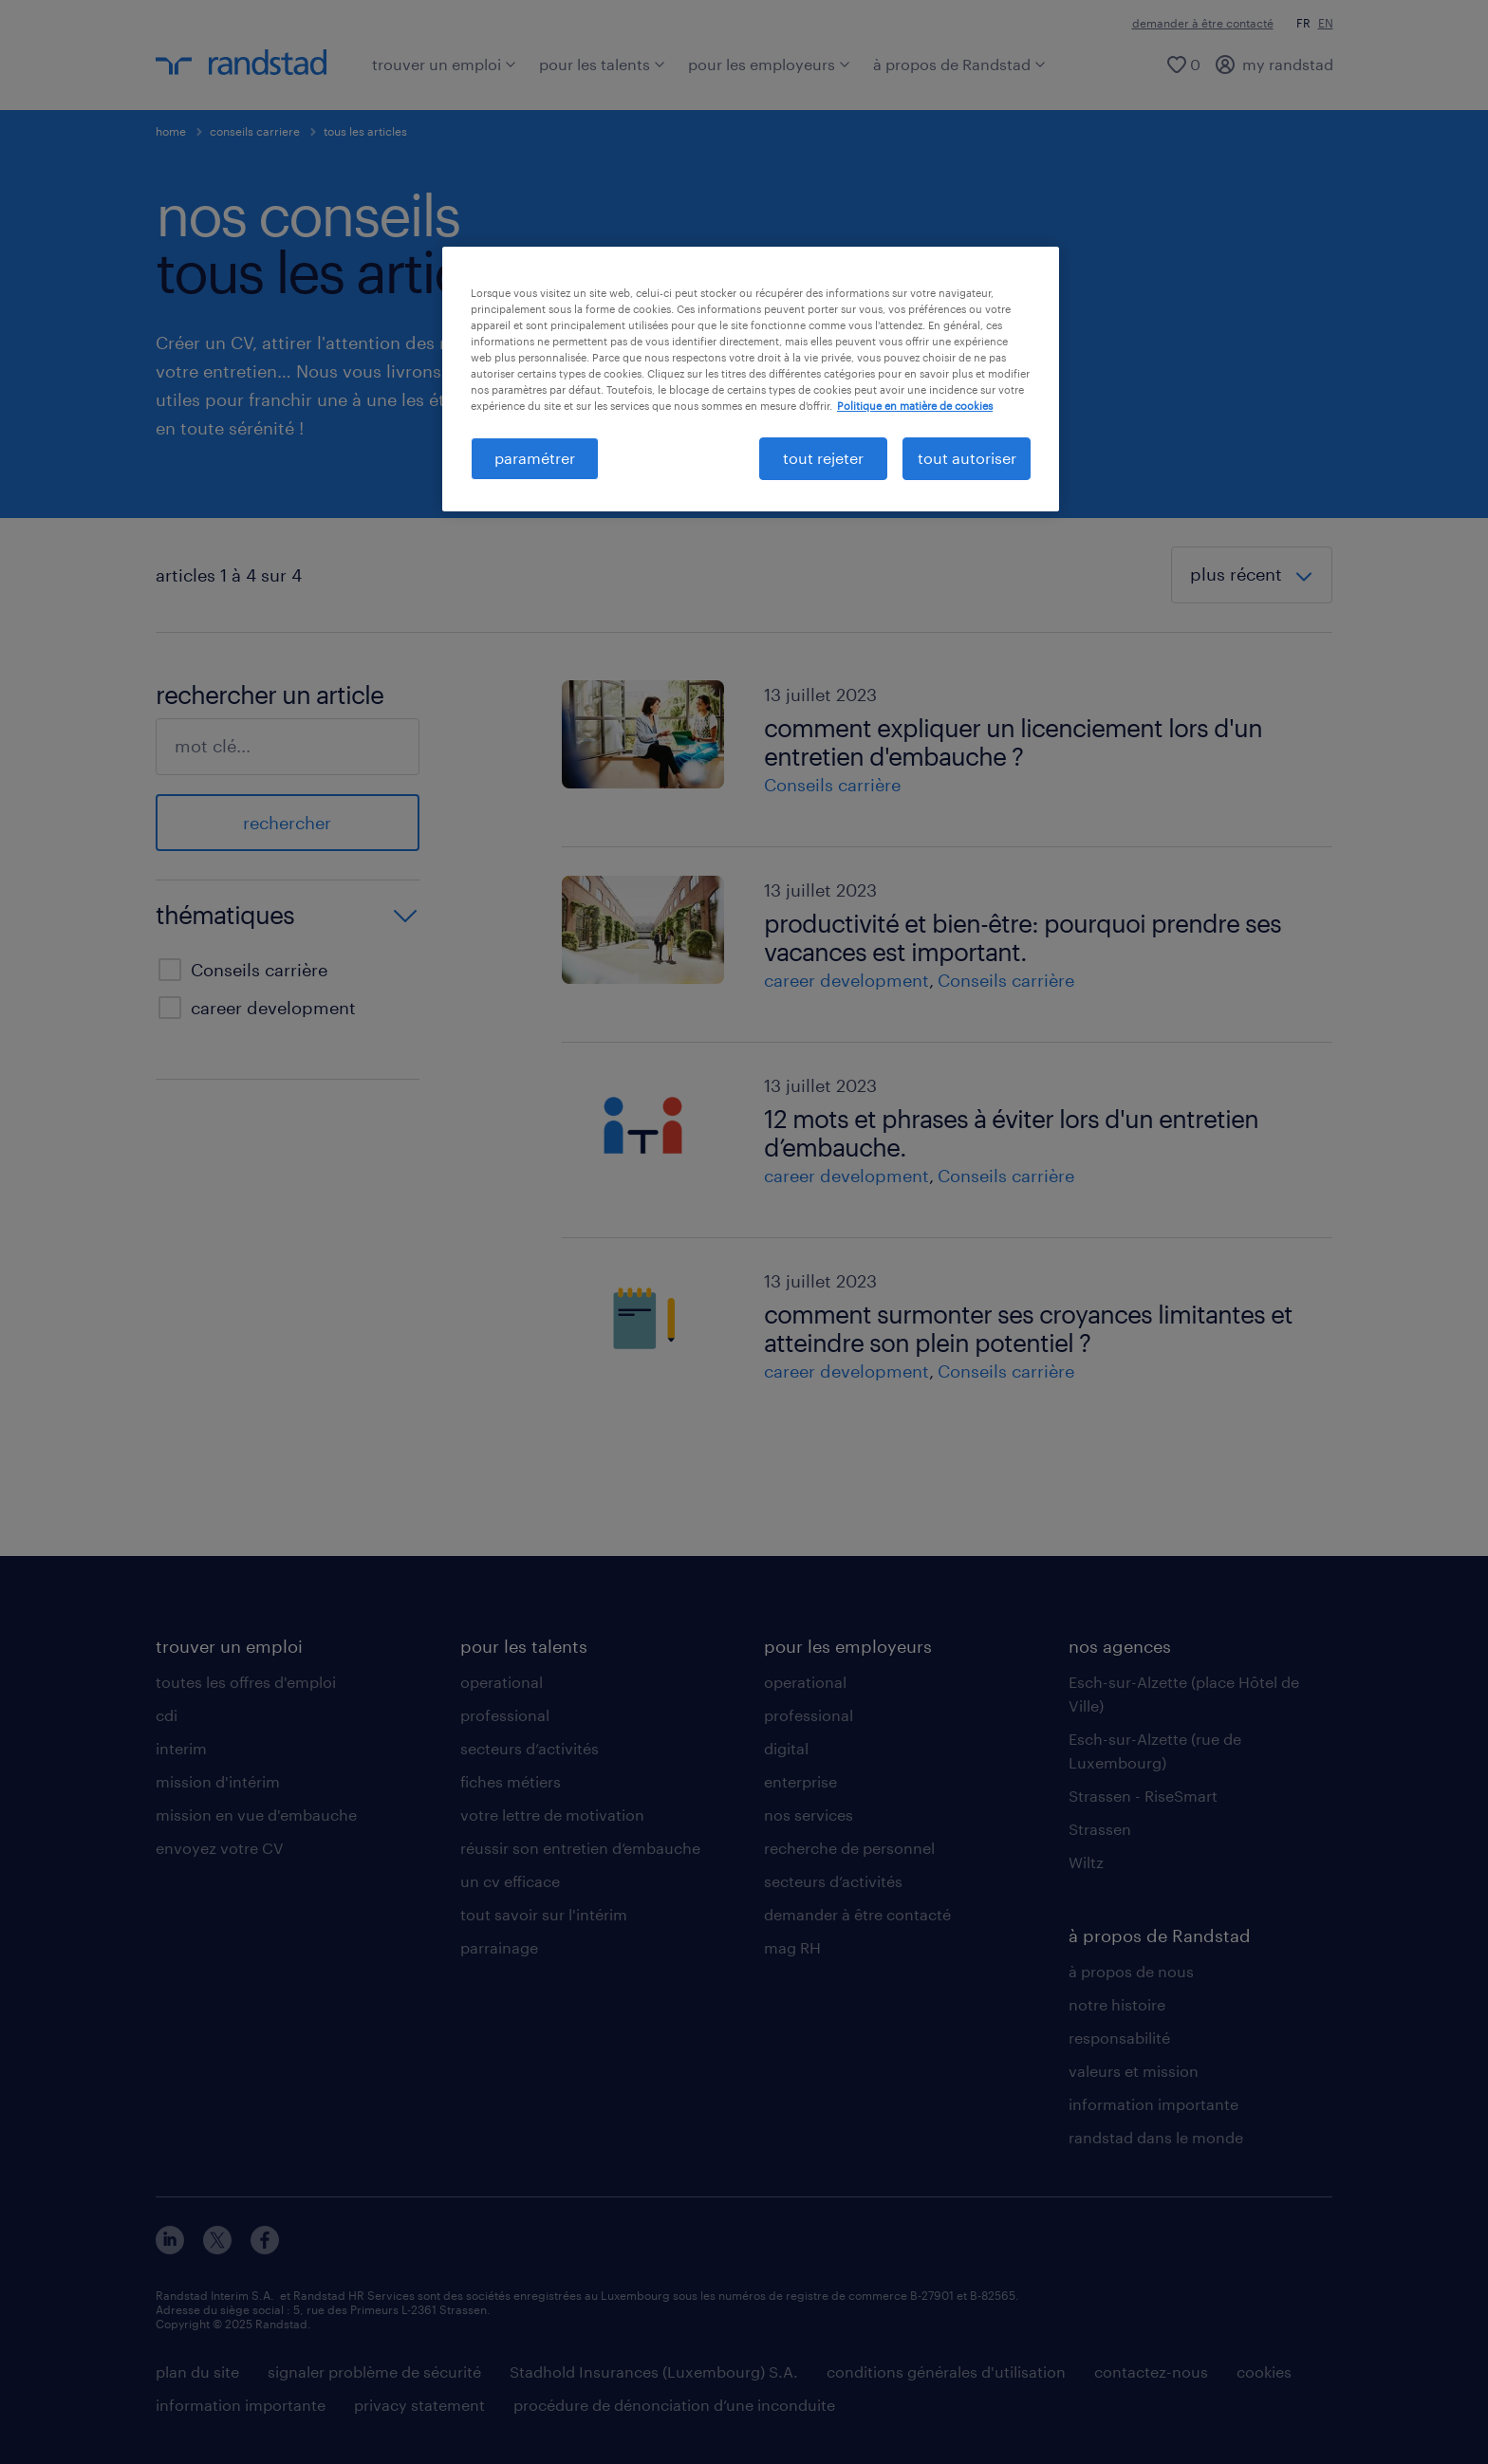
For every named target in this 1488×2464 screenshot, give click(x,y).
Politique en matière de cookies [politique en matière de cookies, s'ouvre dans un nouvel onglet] (915, 405)
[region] (750, 379)
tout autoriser (967, 458)
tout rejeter (823, 458)
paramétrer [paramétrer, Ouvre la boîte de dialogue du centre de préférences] (534, 458)
